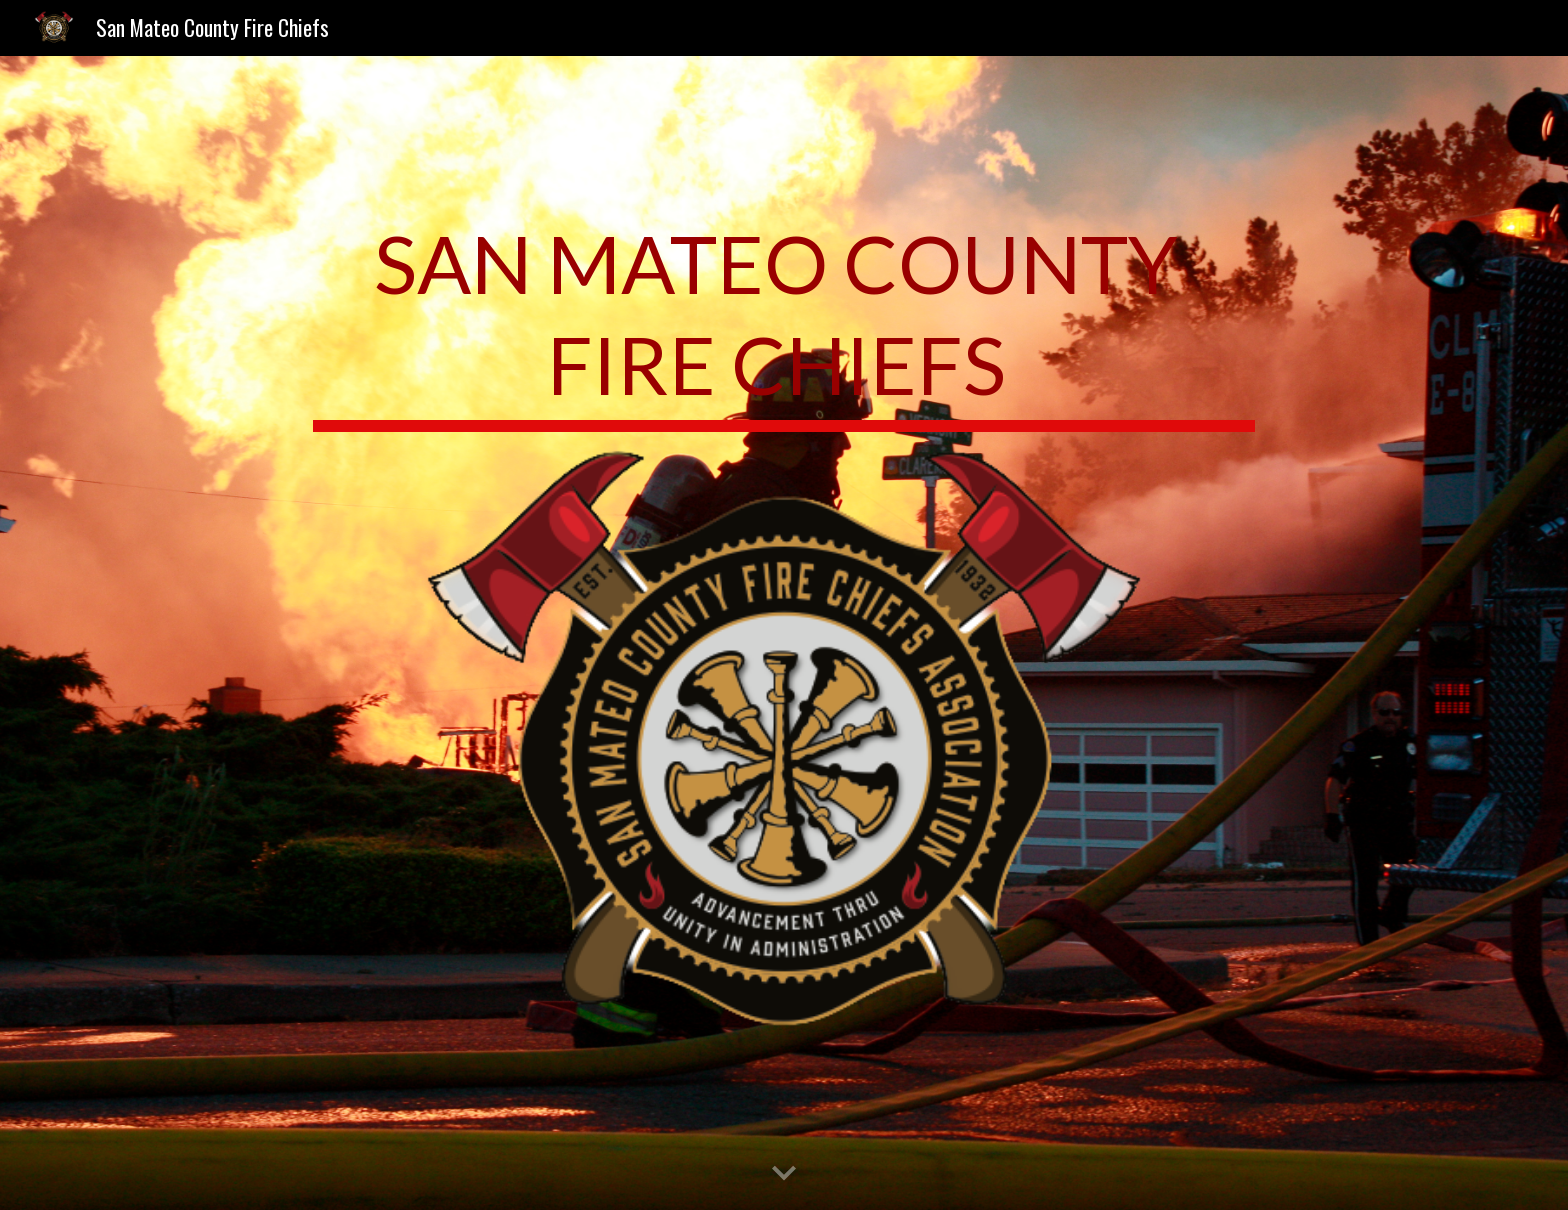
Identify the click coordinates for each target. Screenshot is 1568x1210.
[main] (783, 321)
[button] (784, 1174)
